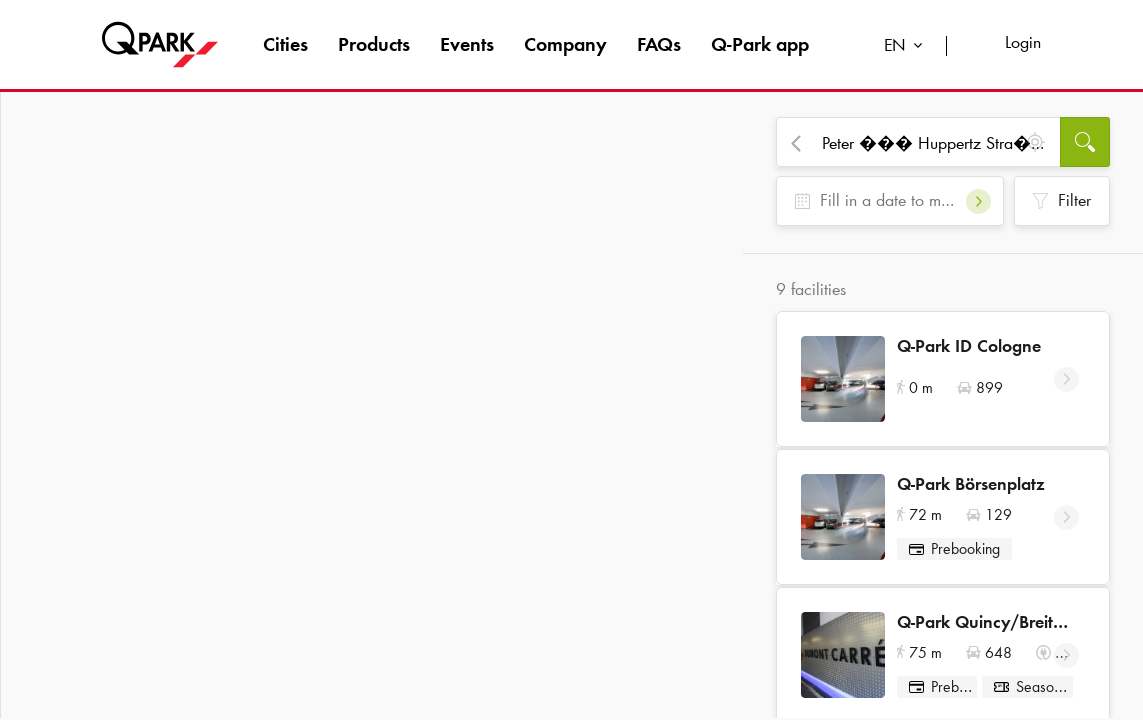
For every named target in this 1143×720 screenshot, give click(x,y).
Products (374, 44)
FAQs (659, 44)
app (760, 44)
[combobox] (907, 47)
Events (467, 44)
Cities (285, 44)
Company (565, 44)
